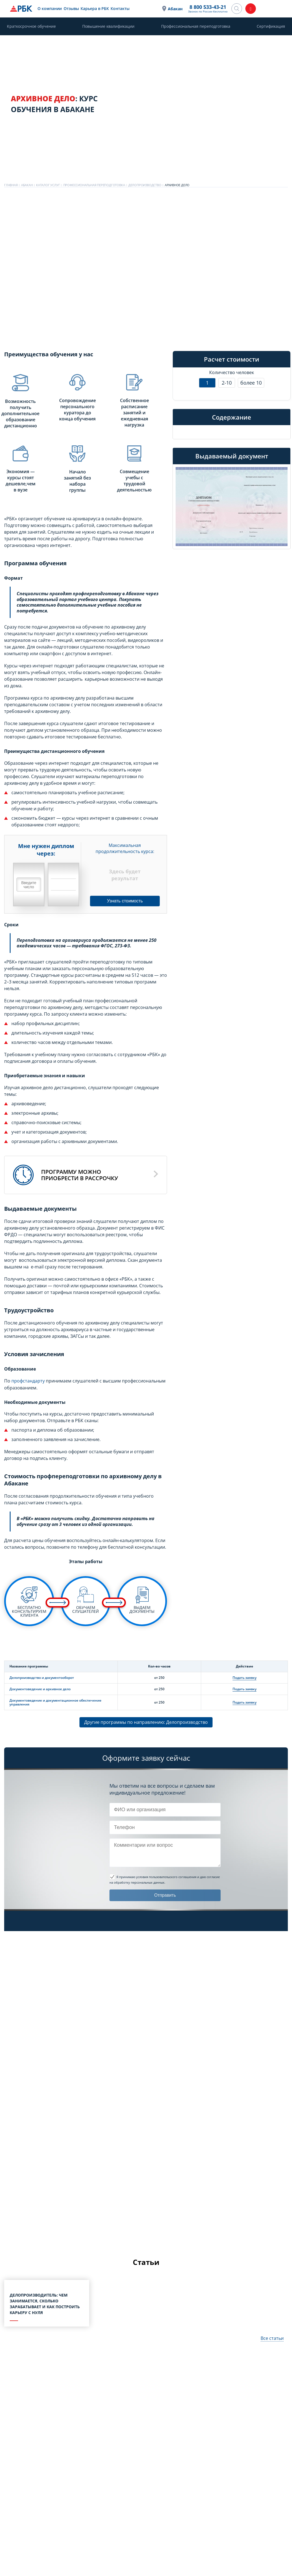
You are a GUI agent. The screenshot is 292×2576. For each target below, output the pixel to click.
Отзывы (70, 8)
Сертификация (271, 26)
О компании (49, 8)
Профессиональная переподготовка (195, 26)
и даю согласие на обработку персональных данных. (164, 1879)
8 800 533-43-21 (207, 7)
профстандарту (28, 1381)
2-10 (227, 382)
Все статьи (272, 2338)
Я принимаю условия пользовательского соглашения (156, 1877)
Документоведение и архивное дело (40, 1688)
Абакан (175, 9)
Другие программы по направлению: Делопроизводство (146, 1722)
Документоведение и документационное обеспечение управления (55, 1702)
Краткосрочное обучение (31, 26)
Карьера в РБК (94, 8)
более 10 (251, 382)
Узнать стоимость (125, 901)
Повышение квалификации (108, 26)
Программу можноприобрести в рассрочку (79, 1175)
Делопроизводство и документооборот (41, 1677)
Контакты (119, 8)
